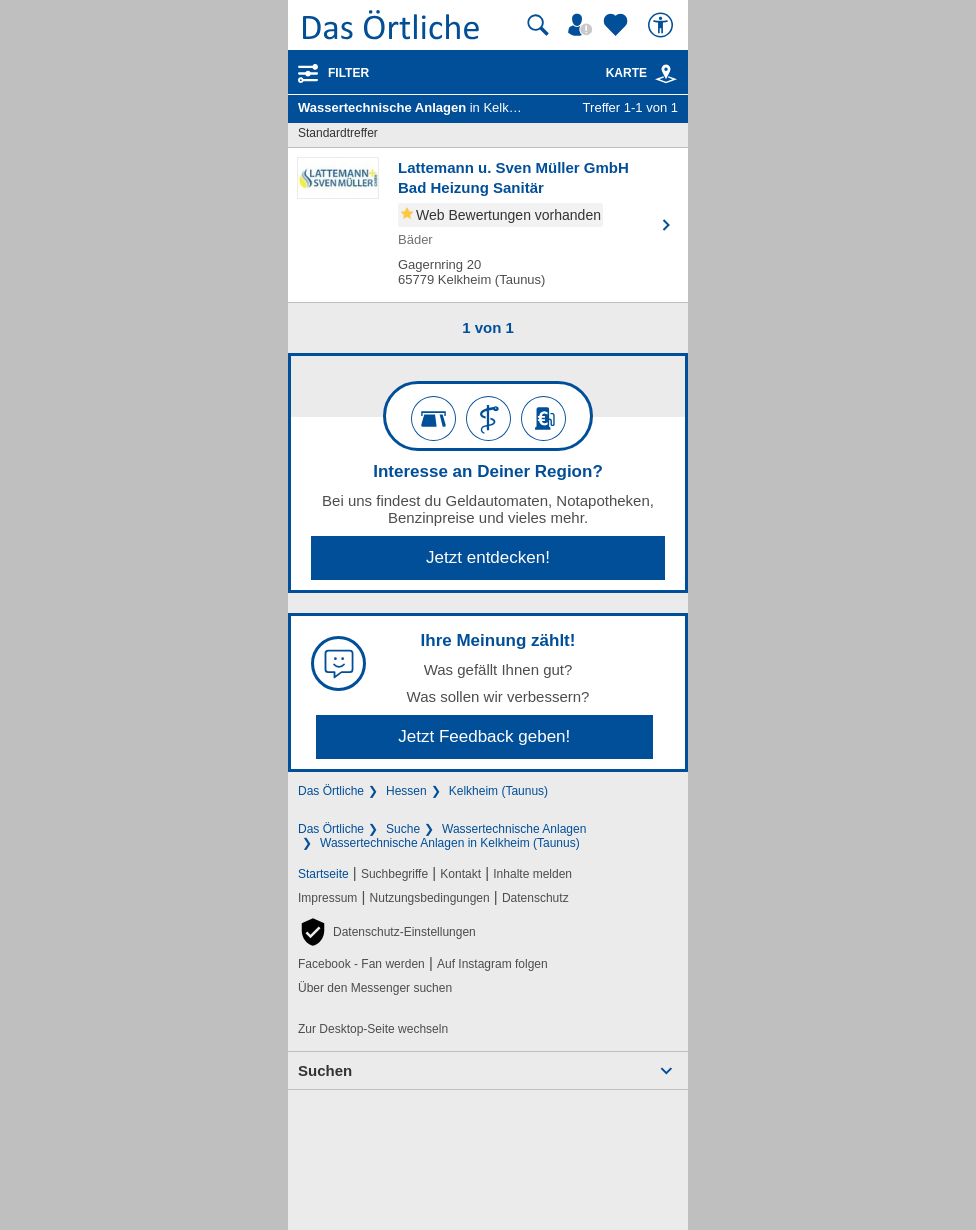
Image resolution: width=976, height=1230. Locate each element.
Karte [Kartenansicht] (642, 73)
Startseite (323, 874)
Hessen (406, 791)
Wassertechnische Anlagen (514, 829)
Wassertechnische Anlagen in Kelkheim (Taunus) (450, 843)
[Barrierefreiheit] (663, 25)
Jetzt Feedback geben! (484, 736)
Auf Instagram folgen (492, 964)
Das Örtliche (331, 791)
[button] (387, 932)
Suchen (325, 1070)
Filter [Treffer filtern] (348, 73)
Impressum (327, 898)
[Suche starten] (538, 25)
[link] (666, 74)
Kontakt (460, 874)
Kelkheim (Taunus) (498, 791)
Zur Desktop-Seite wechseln (373, 1029)
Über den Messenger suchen (375, 988)
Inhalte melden (532, 874)
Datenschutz (535, 898)
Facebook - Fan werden (361, 964)
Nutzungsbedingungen (430, 898)
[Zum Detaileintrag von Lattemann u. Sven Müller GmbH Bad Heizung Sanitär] (488, 225)
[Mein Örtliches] (583, 25)
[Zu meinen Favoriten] (618, 25)
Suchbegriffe (394, 874)
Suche (403, 829)
